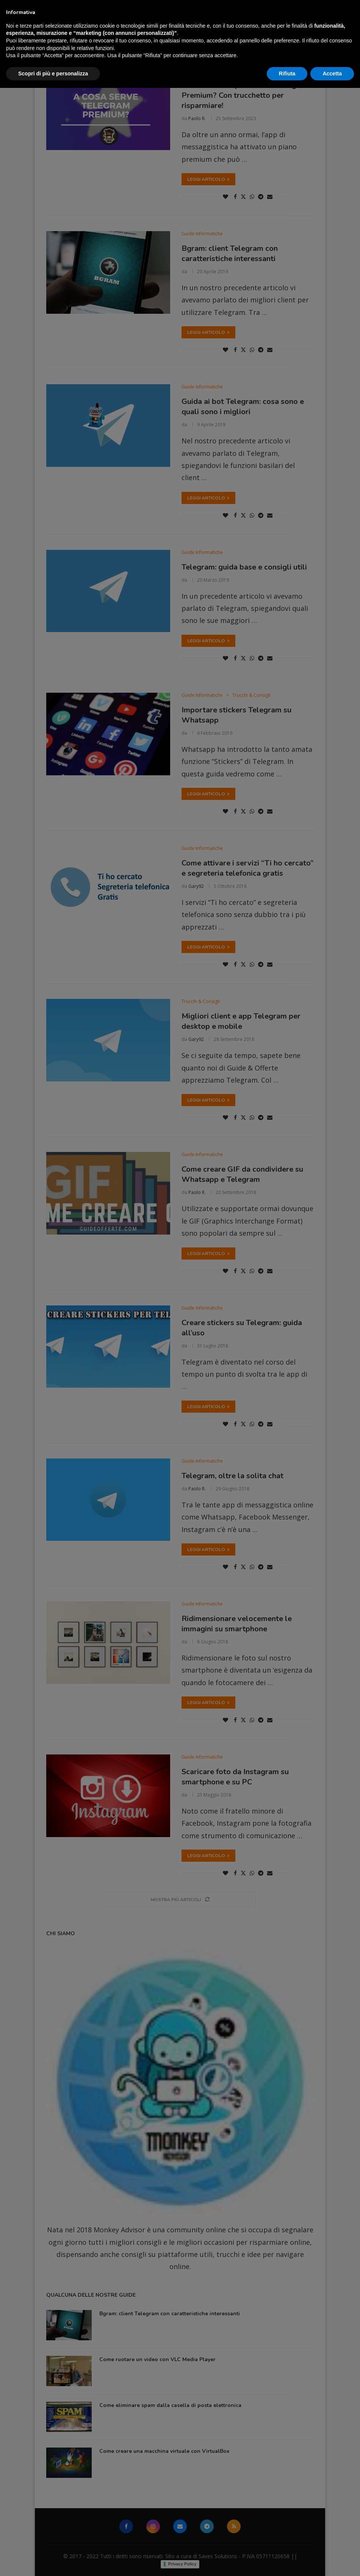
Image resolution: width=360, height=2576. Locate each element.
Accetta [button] (332, 2561)
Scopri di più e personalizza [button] (53, 2561)
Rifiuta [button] (287, 2561)
